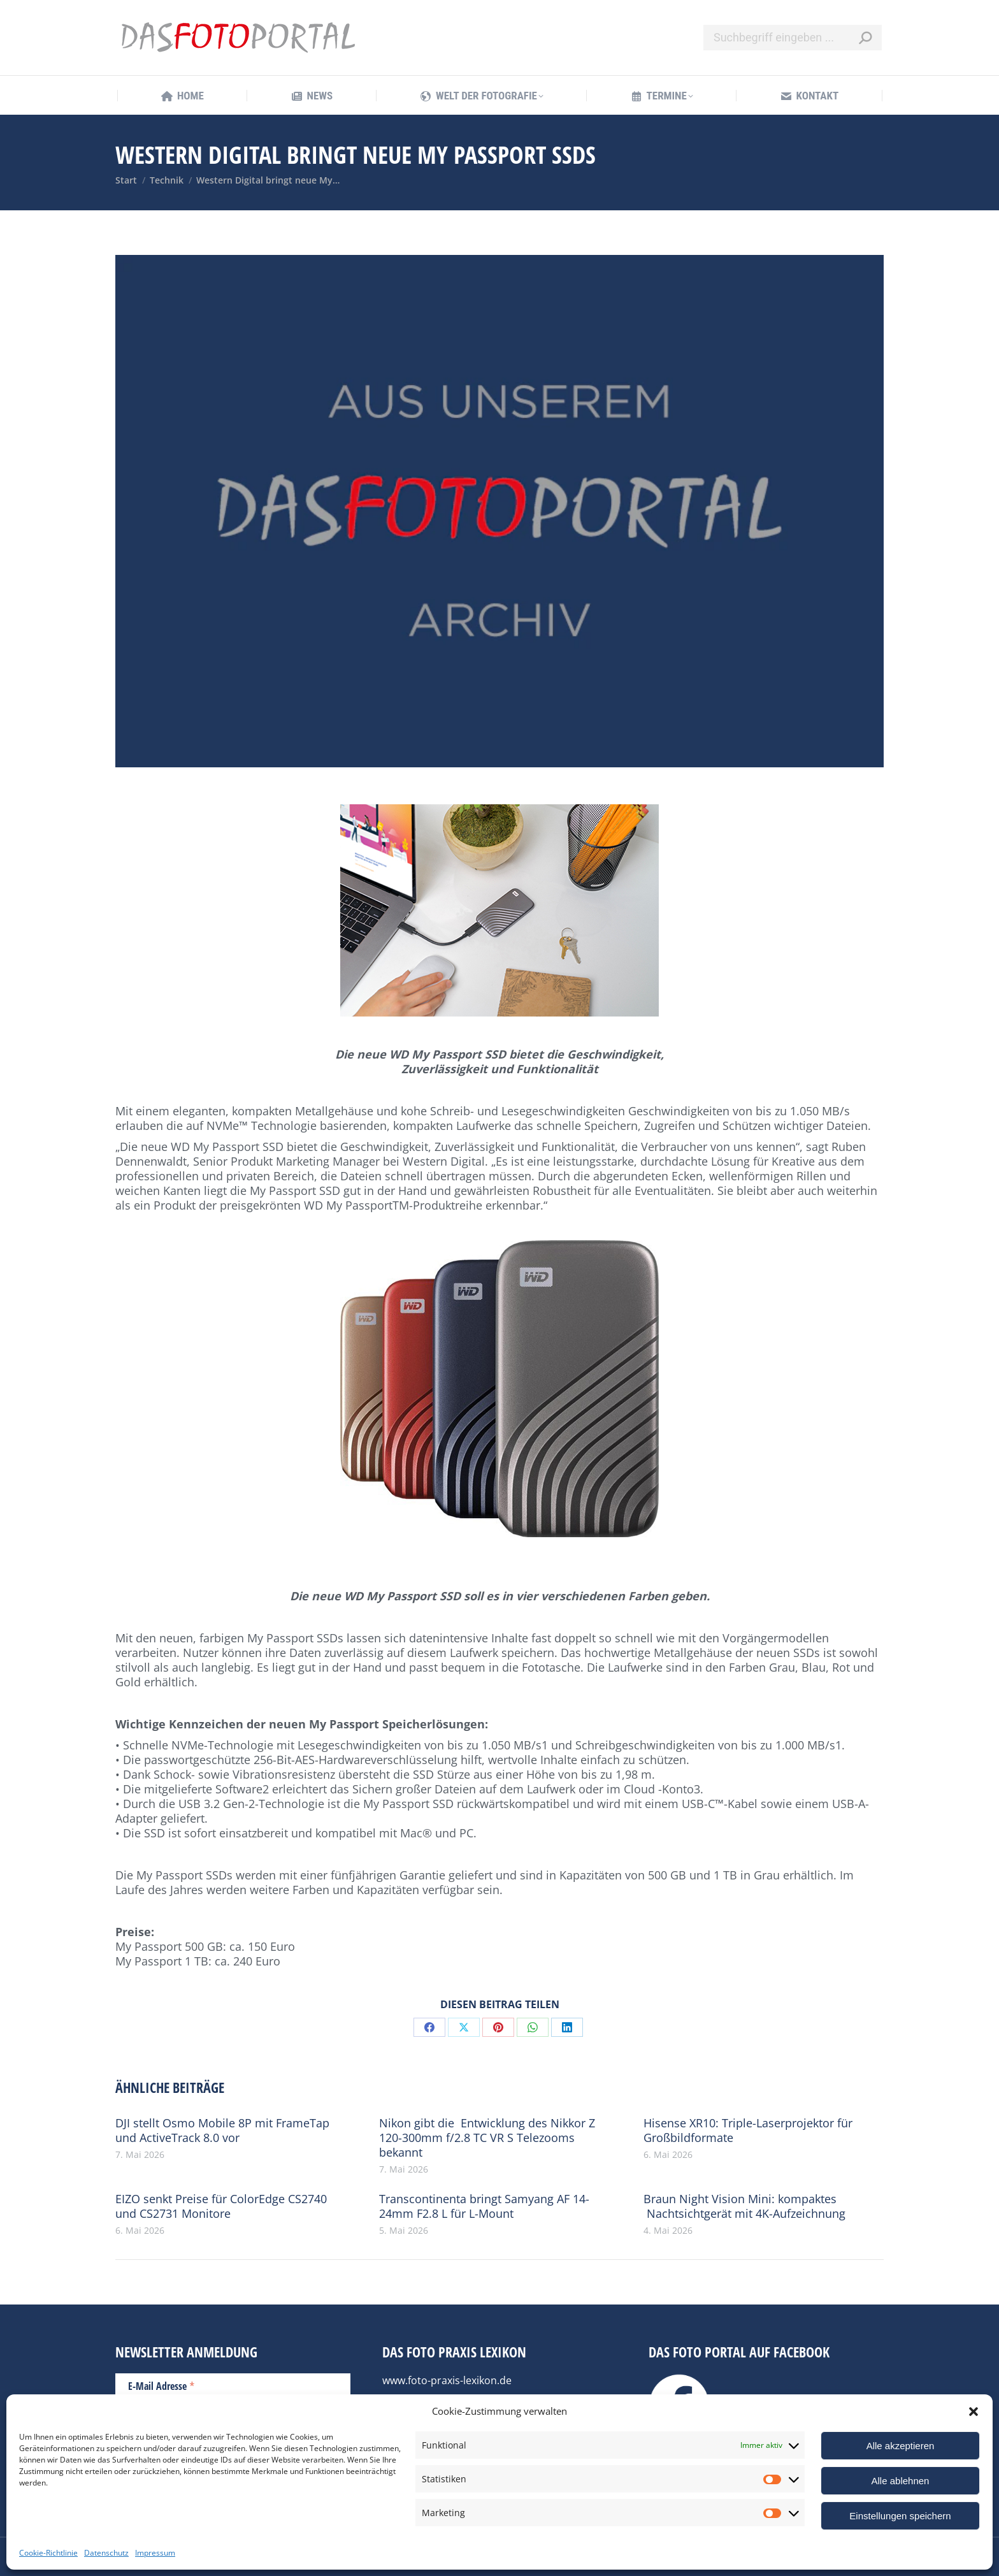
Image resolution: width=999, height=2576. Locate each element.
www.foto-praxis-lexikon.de (447, 2380)
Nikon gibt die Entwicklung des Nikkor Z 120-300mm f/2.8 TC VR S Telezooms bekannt (487, 2138)
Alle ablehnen (901, 2480)
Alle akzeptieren (900, 2445)
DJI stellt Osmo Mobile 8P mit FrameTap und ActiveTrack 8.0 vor (222, 2130)
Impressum (155, 2552)
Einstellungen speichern (900, 2515)
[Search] (792, 37)
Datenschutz (106, 2552)
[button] (973, 2411)
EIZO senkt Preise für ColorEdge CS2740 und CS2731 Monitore (221, 2206)
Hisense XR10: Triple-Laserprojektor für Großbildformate (747, 2130)
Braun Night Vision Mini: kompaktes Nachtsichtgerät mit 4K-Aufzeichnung (744, 2206)
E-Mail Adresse (161, 2385)
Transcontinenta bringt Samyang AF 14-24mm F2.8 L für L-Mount (484, 2206)
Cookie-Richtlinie (48, 2552)
